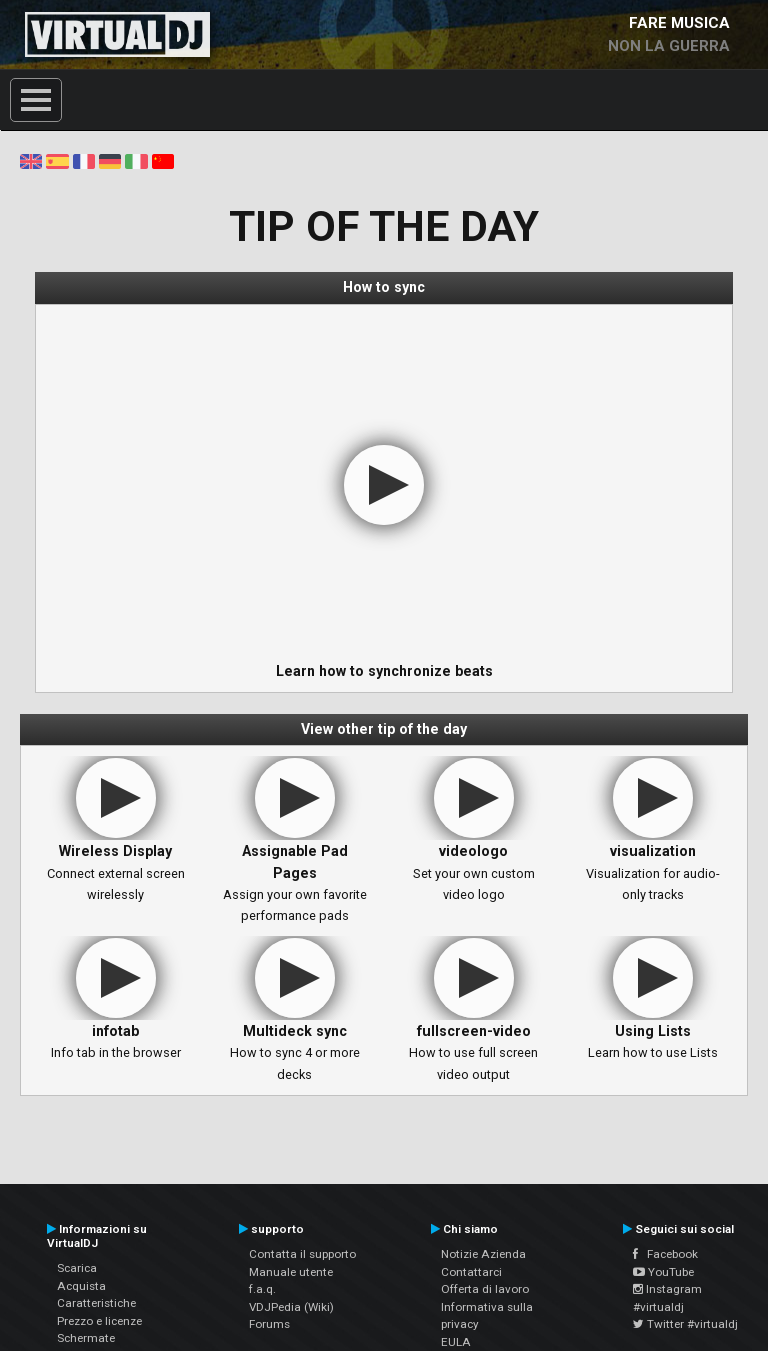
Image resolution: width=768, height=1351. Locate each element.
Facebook (665, 1254)
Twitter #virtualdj (685, 1324)
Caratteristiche (96, 1303)
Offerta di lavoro (485, 1289)
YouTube (663, 1272)
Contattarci (471, 1272)
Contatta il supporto (302, 1254)
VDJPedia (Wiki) (291, 1307)
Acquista (81, 1286)
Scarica (77, 1268)
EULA (456, 1342)
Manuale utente (291, 1272)
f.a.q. (262, 1289)
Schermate (86, 1338)
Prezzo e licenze (99, 1321)
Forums (269, 1324)
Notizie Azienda (483, 1254)
